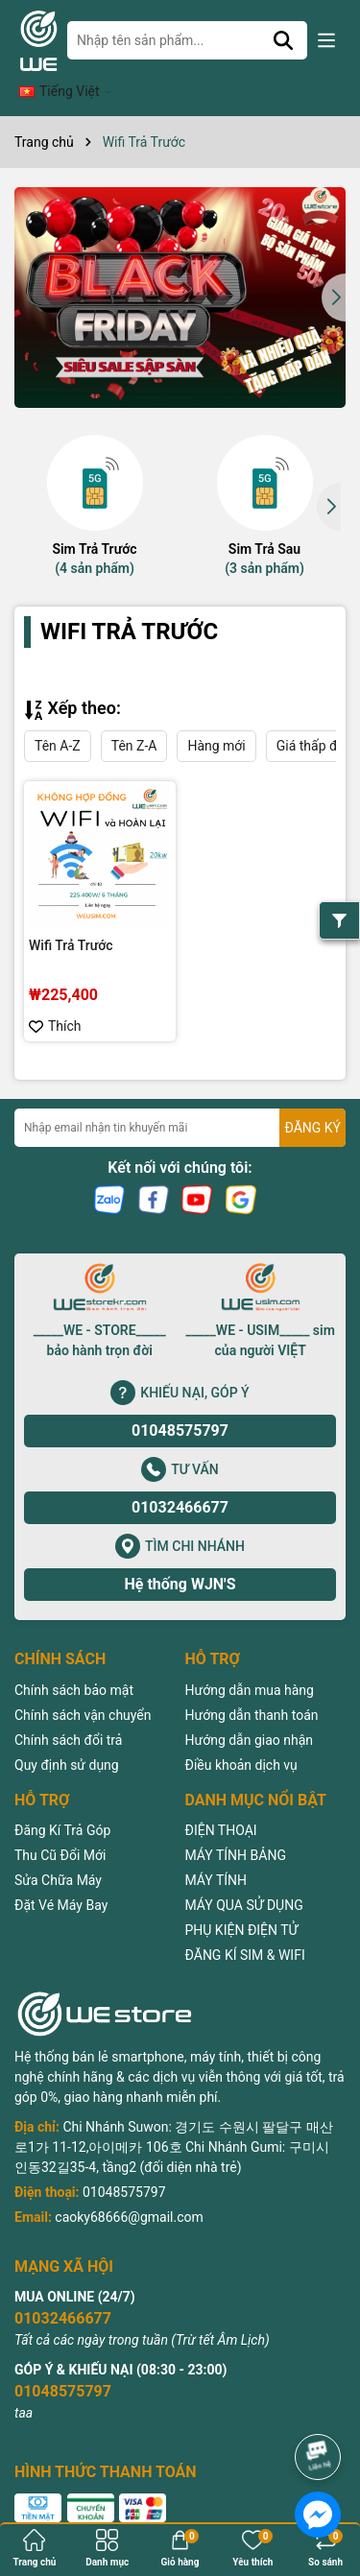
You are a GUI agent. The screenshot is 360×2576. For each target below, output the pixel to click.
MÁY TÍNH (216, 1851)
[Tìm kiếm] (293, 40)
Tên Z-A (134, 717)
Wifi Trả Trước (71, 916)
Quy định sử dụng (66, 1736)
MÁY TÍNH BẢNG (235, 1826)
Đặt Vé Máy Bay (61, 1876)
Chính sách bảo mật (73, 1661)
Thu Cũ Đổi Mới (60, 1826)
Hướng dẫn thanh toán (252, 1686)
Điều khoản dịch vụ (241, 1736)
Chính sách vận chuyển (83, 1686)
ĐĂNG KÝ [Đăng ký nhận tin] (312, 1099)
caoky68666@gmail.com (129, 2188)
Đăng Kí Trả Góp (62, 1801)
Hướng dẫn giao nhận (249, 1711)
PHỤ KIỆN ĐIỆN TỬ (242, 1901)
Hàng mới (216, 717)
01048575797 (180, 1403)
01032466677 (180, 1479)
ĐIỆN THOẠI (221, 1801)
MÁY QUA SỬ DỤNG (244, 1876)
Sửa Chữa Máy (58, 1851)
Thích (55, 998)
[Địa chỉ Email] (180, 1100)
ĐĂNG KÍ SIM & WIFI (245, 1926)
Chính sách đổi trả (68, 1711)
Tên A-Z (58, 717)
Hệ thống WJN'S (179, 1556)
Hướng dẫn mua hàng (249, 1661)
